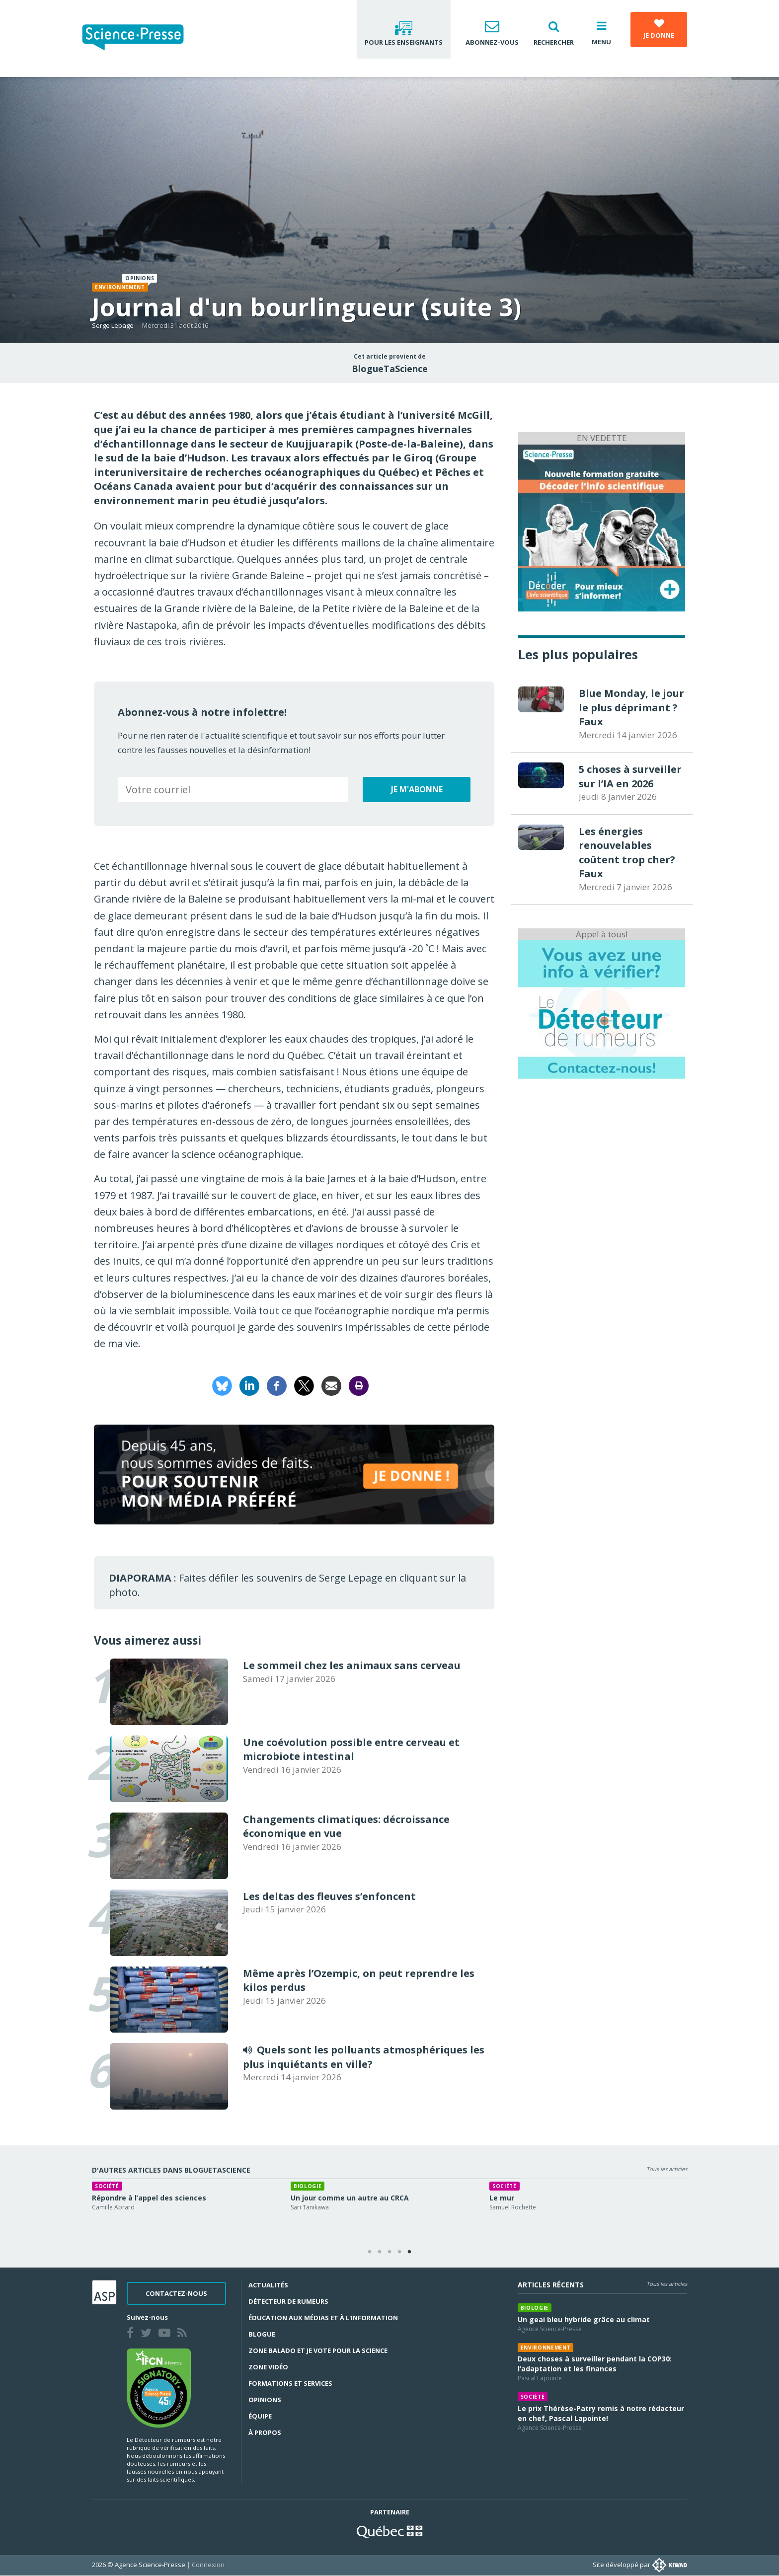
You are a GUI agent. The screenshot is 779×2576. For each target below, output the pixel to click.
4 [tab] (399, 2252)
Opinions (264, 2399)
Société (107, 2186)
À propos (264, 2432)
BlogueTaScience (390, 369)
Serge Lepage (113, 325)
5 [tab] (409, 2252)
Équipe (260, 2416)
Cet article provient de (390, 356)
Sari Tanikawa (310, 2207)
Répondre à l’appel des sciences (149, 2197)
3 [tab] (389, 2252)
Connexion (208, 2564)
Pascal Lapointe (540, 2378)
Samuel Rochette (512, 2207)
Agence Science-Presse (550, 2329)
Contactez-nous (176, 2293)
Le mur (501, 2197)
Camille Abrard (113, 2207)
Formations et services (290, 2383)
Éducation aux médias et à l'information (323, 2317)
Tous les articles (666, 2169)
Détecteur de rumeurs (288, 2301)
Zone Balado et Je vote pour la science (318, 2350)
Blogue (261, 2334)
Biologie (307, 2186)
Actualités (268, 2284)
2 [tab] (380, 2252)
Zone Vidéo (268, 2366)
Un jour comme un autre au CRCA (350, 2197)
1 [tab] (370, 2252)
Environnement (120, 287)
